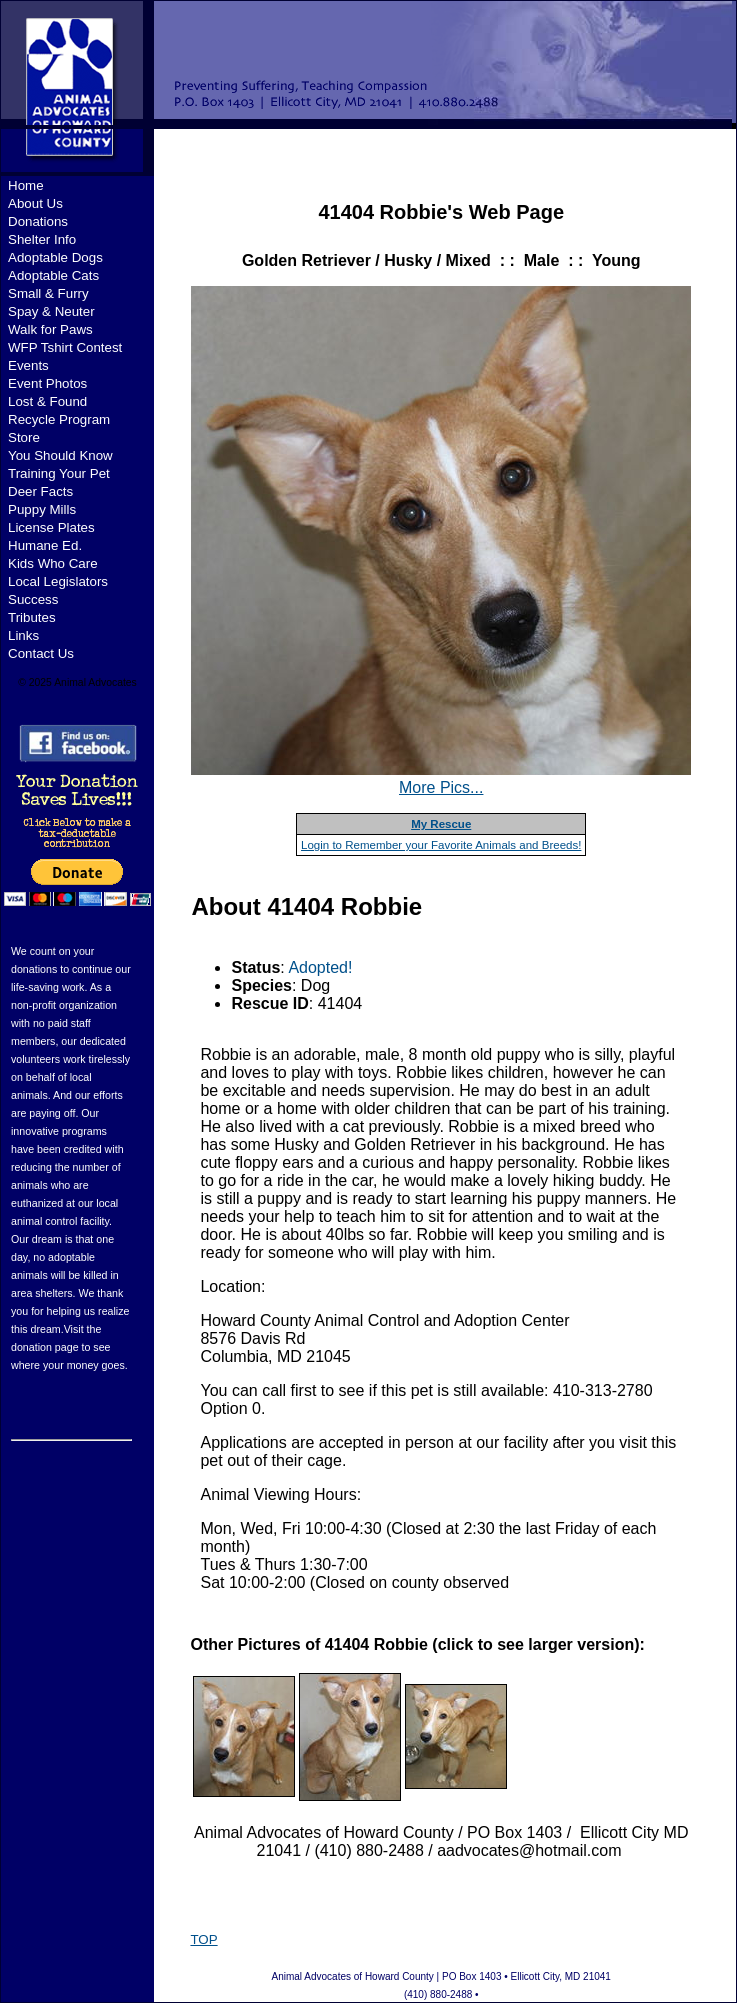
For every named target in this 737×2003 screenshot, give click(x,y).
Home (26, 185)
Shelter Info (42, 239)
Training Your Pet (59, 473)
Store (24, 437)
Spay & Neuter (51, 311)
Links (23, 635)
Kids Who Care (53, 563)
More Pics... (441, 787)
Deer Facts (40, 491)
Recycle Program (59, 419)
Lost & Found (47, 401)
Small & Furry (48, 293)
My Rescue (441, 824)
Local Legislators (58, 581)
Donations (38, 221)
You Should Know (60, 455)
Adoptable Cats (53, 275)
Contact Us (41, 653)
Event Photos (47, 383)
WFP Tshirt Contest (65, 347)
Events (28, 365)
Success (33, 599)
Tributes (32, 617)
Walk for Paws (50, 329)
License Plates (51, 527)
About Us (35, 203)
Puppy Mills (42, 509)
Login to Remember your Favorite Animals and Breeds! (441, 845)
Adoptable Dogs (55, 257)
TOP (203, 1939)
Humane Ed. (45, 545)
